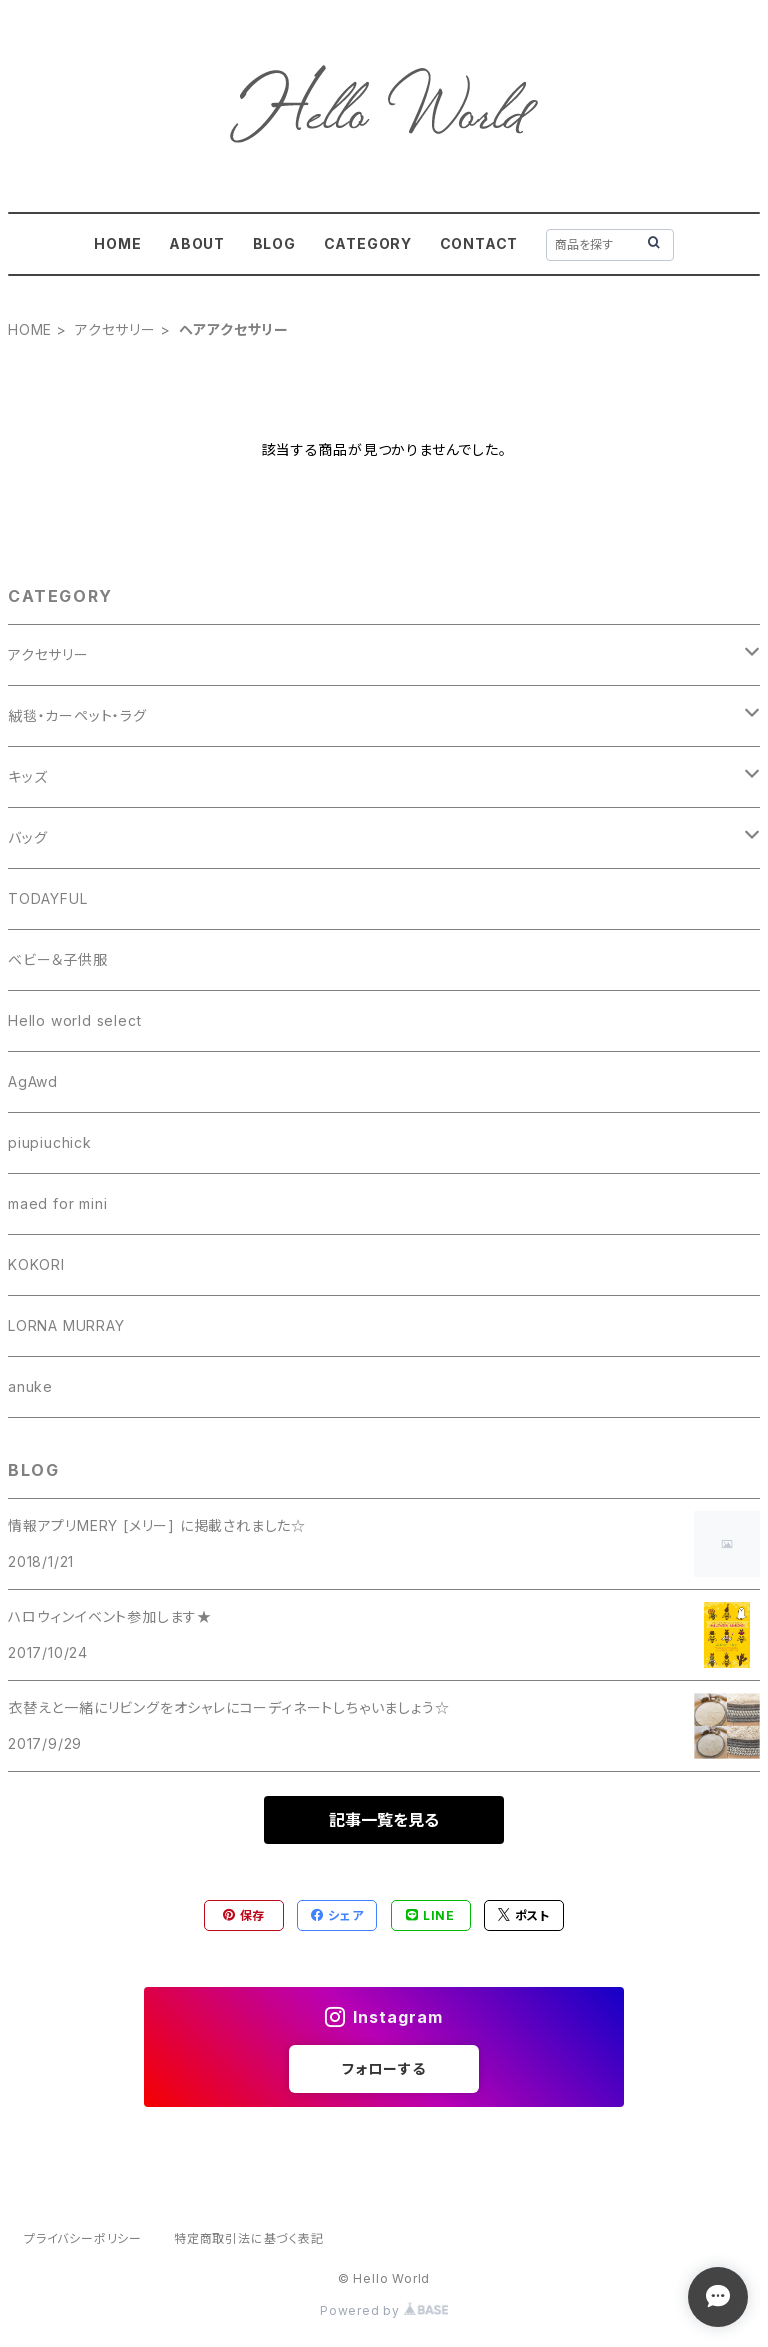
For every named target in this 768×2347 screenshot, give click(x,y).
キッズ (27, 776)
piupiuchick (50, 1142)
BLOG (274, 243)
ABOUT (197, 243)
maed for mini (57, 1203)
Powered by (384, 2310)
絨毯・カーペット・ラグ (77, 715)
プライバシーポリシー (83, 2238)
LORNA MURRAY (66, 1325)
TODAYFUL (47, 898)
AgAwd (33, 1081)
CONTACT (479, 243)
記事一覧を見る (384, 1820)
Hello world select (74, 1020)
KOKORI (36, 1264)
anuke (30, 1386)
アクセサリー (115, 329)
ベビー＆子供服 (58, 959)
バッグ (27, 837)
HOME (117, 243)
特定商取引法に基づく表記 (249, 2238)
